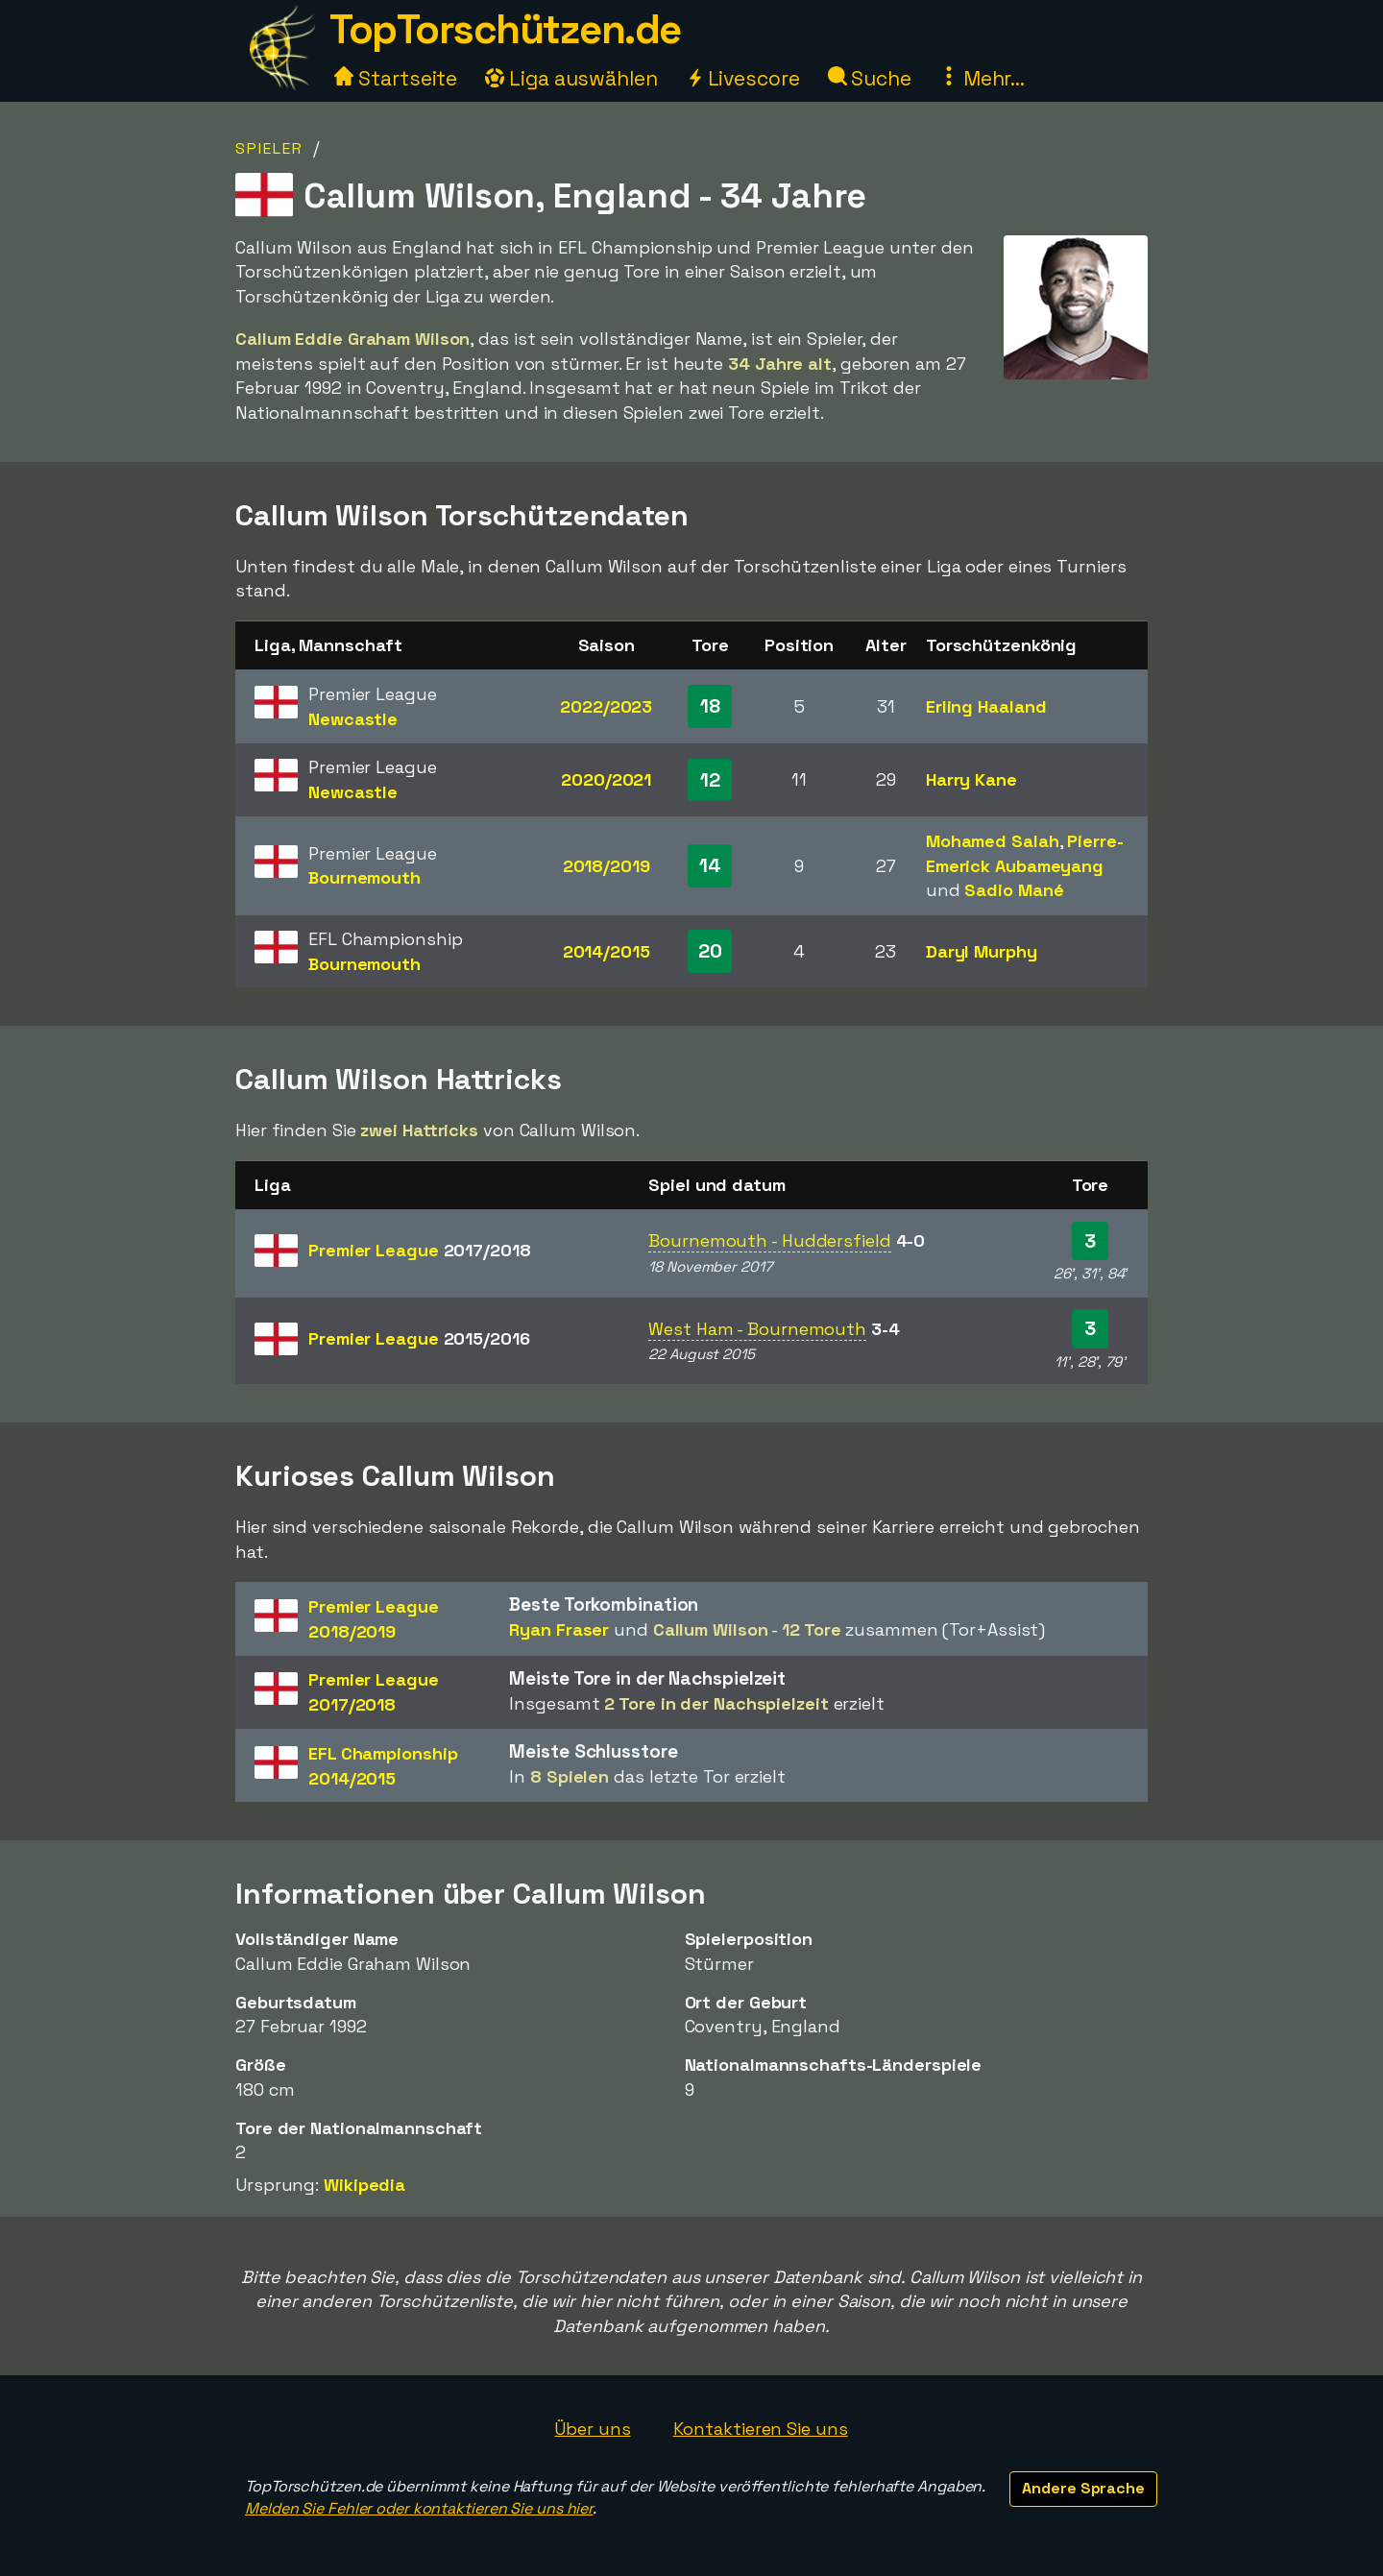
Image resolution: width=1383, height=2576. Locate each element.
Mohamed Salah (992, 841)
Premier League (419, 1250)
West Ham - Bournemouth (757, 1329)
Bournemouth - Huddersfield (769, 1240)
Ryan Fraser (559, 1629)
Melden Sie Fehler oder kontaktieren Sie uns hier (419, 2508)
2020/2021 (606, 779)
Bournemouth (364, 877)
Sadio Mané (1013, 890)
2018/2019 (606, 866)
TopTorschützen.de (505, 29)
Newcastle (353, 719)
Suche (869, 78)
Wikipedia (364, 2185)
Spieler (269, 148)
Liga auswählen (571, 78)
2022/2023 (606, 706)
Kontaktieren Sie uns (760, 2429)
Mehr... (982, 78)
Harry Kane (971, 779)
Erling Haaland (986, 706)
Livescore (743, 78)
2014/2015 (606, 951)
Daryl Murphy (981, 951)
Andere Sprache (1083, 2488)
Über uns (592, 2429)
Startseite (395, 78)
